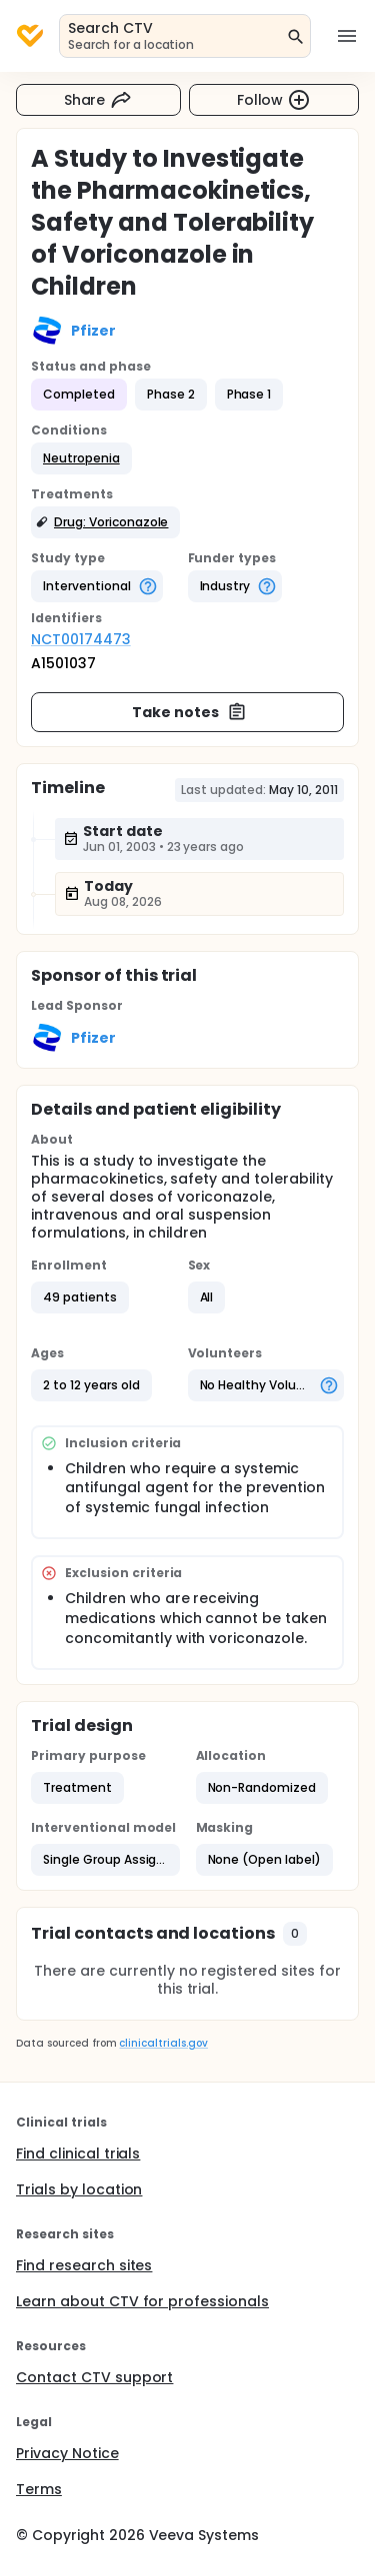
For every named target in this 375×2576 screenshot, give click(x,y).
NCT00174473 (81, 639)
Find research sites (84, 2265)
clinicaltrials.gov (163, 2043)
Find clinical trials (78, 2153)
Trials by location (79, 2189)
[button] (81, 458)
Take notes (189, 712)
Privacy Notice (67, 2453)
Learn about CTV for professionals (142, 2301)
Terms (39, 2489)
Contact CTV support (94, 2377)
